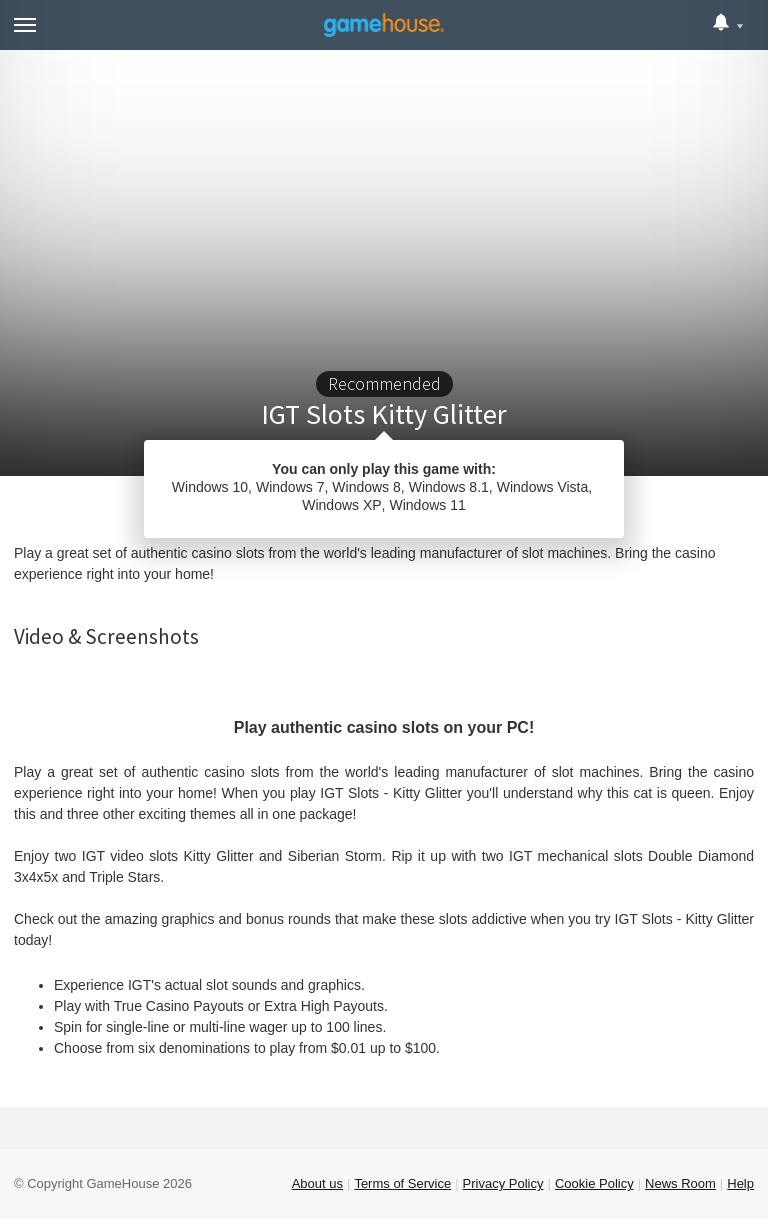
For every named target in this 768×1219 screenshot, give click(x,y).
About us (317, 1183)
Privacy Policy (503, 1183)
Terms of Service (402, 1183)
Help (740, 1183)
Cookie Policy (594, 1183)
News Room (680, 1183)
